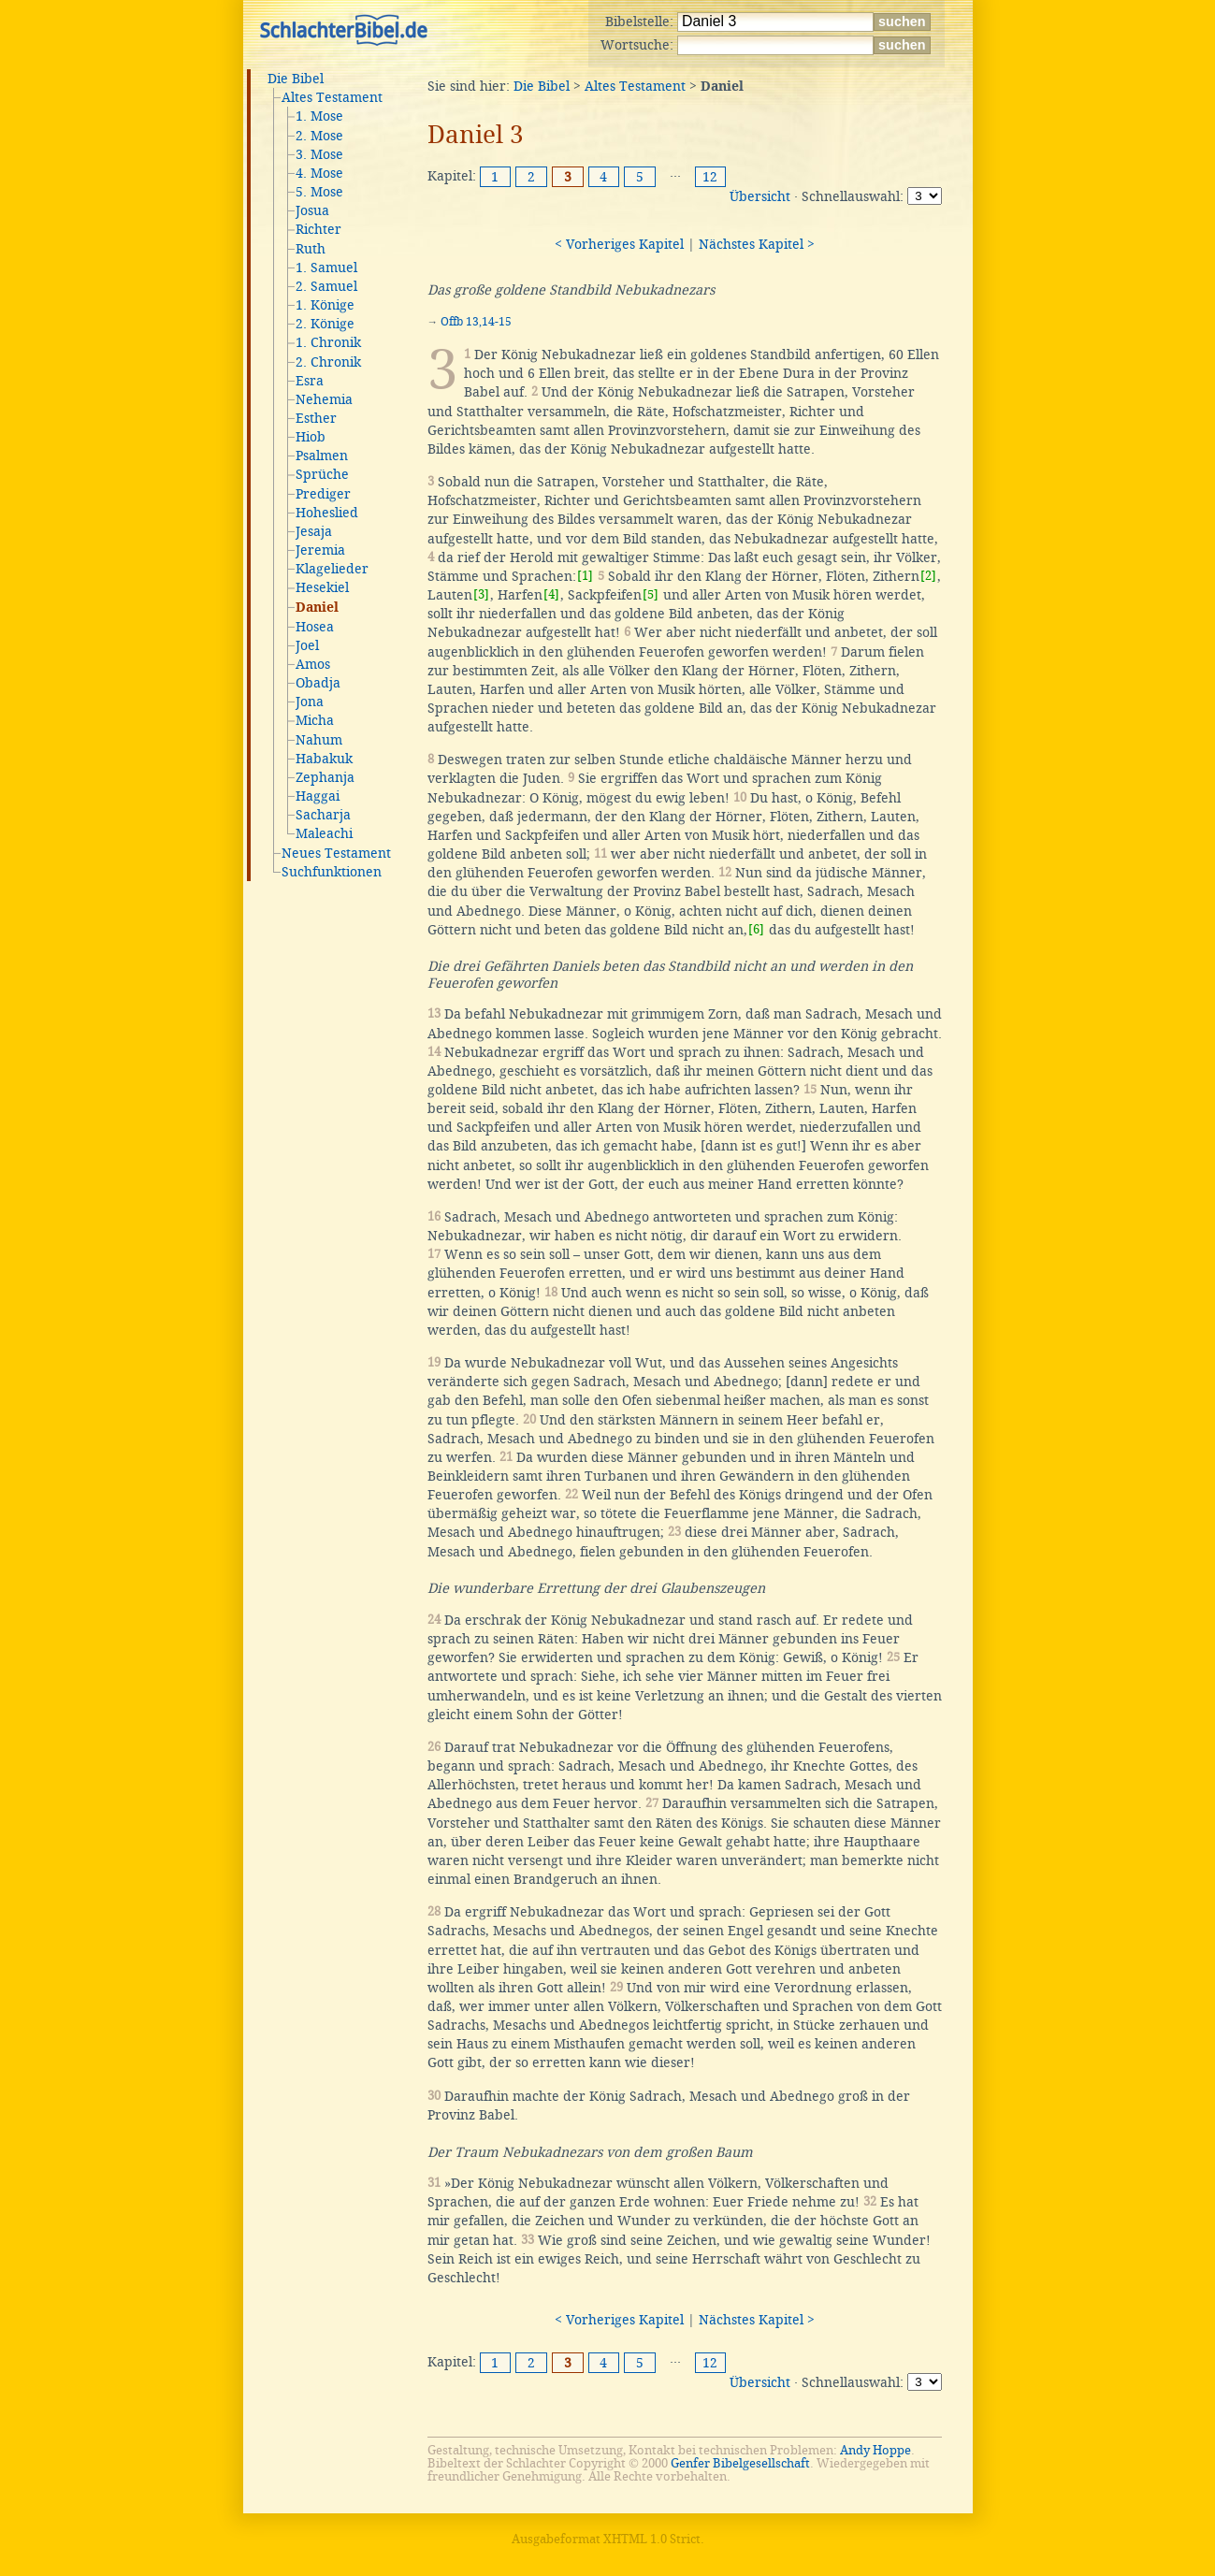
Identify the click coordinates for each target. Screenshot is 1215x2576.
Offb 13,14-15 (476, 321)
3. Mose (319, 154)
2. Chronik (328, 362)
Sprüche (322, 474)
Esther (316, 418)
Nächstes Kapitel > (757, 244)
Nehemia (324, 399)
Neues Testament (336, 853)
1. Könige (325, 304)
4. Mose (319, 173)
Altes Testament (332, 97)
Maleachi (324, 833)
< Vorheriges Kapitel (619, 244)
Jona (310, 701)
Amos (313, 664)
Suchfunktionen (332, 871)
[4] (551, 594)
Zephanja (325, 777)
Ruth (310, 248)
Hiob (310, 436)
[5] (650, 594)
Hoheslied (327, 512)
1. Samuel (326, 267)
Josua (312, 210)
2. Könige (325, 323)
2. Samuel (326, 286)
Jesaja (314, 531)
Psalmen (322, 455)
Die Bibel (296, 78)
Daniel (317, 608)
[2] (928, 576)
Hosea (315, 626)
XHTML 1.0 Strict (652, 2539)
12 (709, 176)
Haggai (318, 796)
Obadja (318, 682)
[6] (756, 929)
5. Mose (319, 191)
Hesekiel (322, 587)
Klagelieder (332, 568)
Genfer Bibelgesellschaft (740, 2463)
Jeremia (320, 550)
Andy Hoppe (875, 2450)
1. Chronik (328, 342)
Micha (315, 720)
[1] (585, 576)
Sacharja (323, 814)
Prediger (323, 493)
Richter (318, 229)
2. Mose (319, 135)
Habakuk (324, 758)
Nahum (319, 739)
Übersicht (760, 196)
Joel (307, 645)
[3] (481, 594)
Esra (310, 380)
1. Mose (319, 116)
